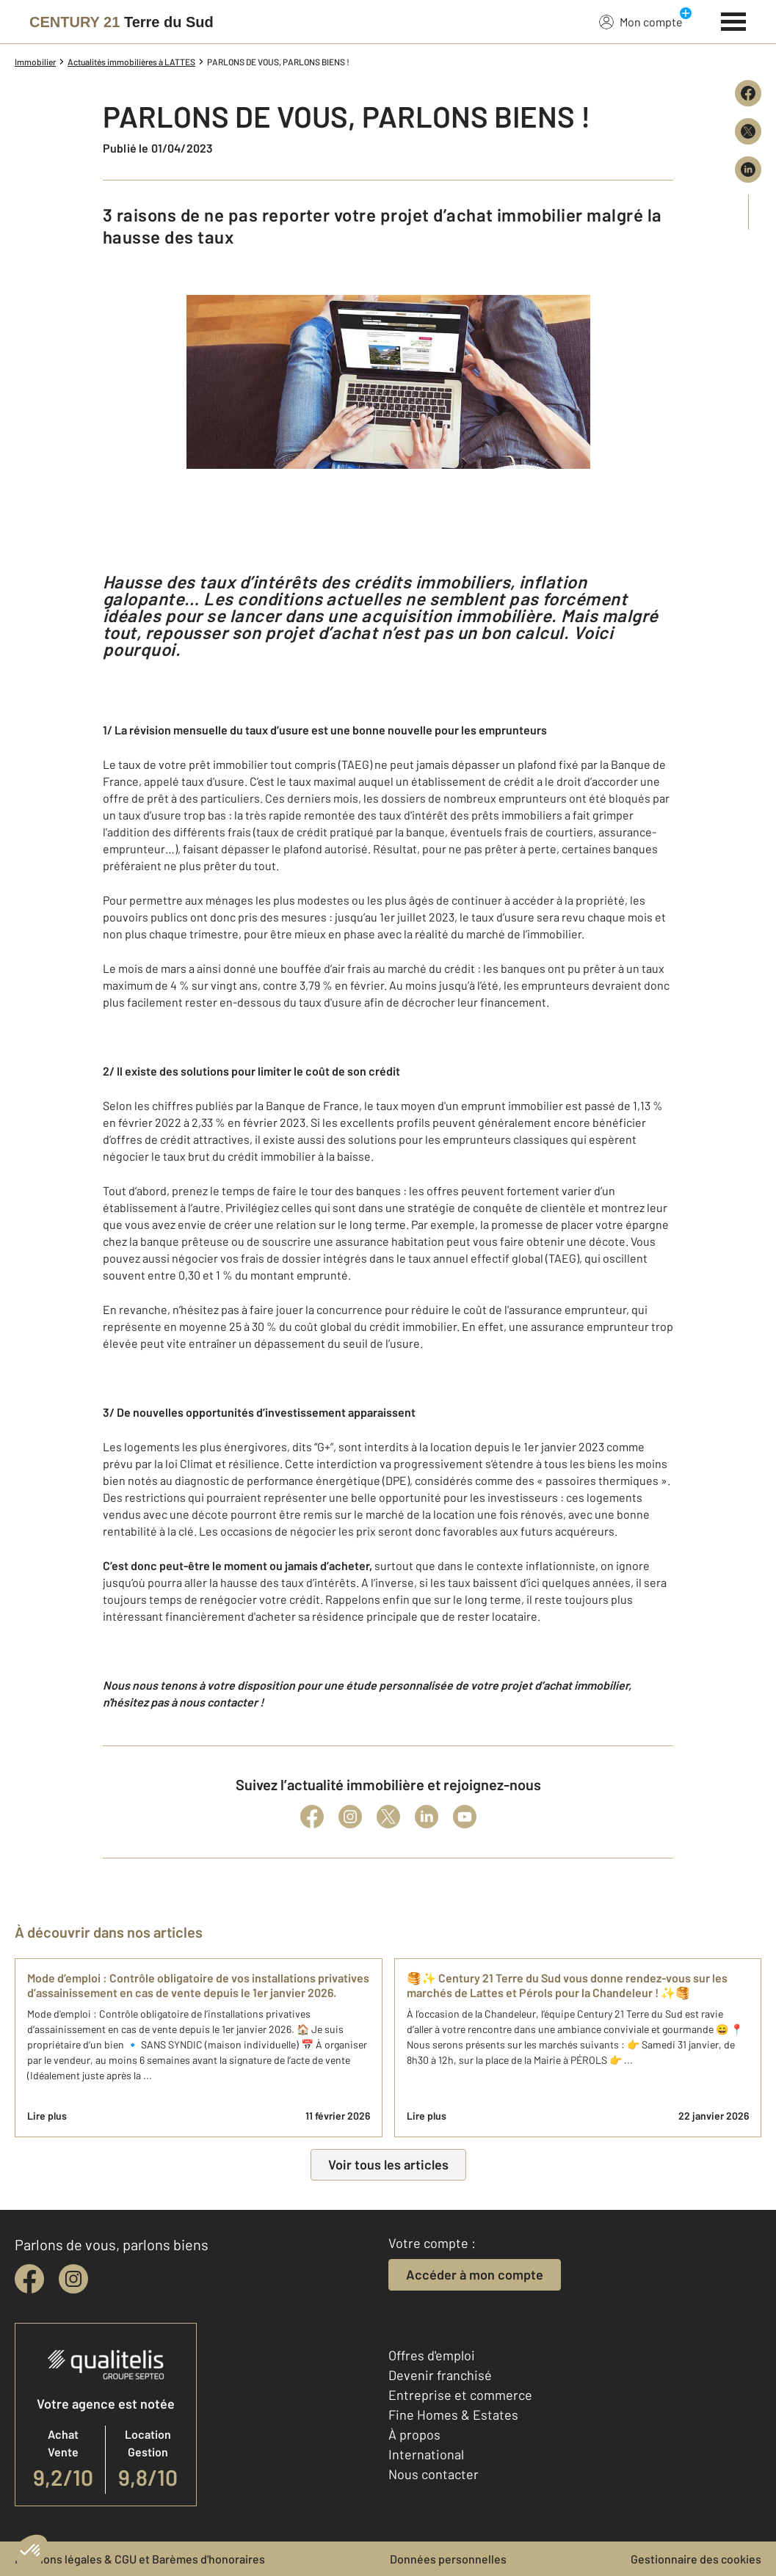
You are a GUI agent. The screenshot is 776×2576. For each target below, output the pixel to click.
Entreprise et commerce (460, 2395)
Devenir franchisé (440, 2375)
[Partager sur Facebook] (748, 93)
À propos (414, 2434)
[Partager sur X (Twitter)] (748, 131)
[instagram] (73, 2279)
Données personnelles (448, 2559)
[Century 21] (121, 22)
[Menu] (734, 20)
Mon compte (641, 21)
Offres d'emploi (431, 2355)
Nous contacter (433, 2474)
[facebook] (29, 2279)
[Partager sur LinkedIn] (748, 169)
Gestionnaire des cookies (696, 2559)
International (426, 2454)
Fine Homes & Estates (453, 2415)
